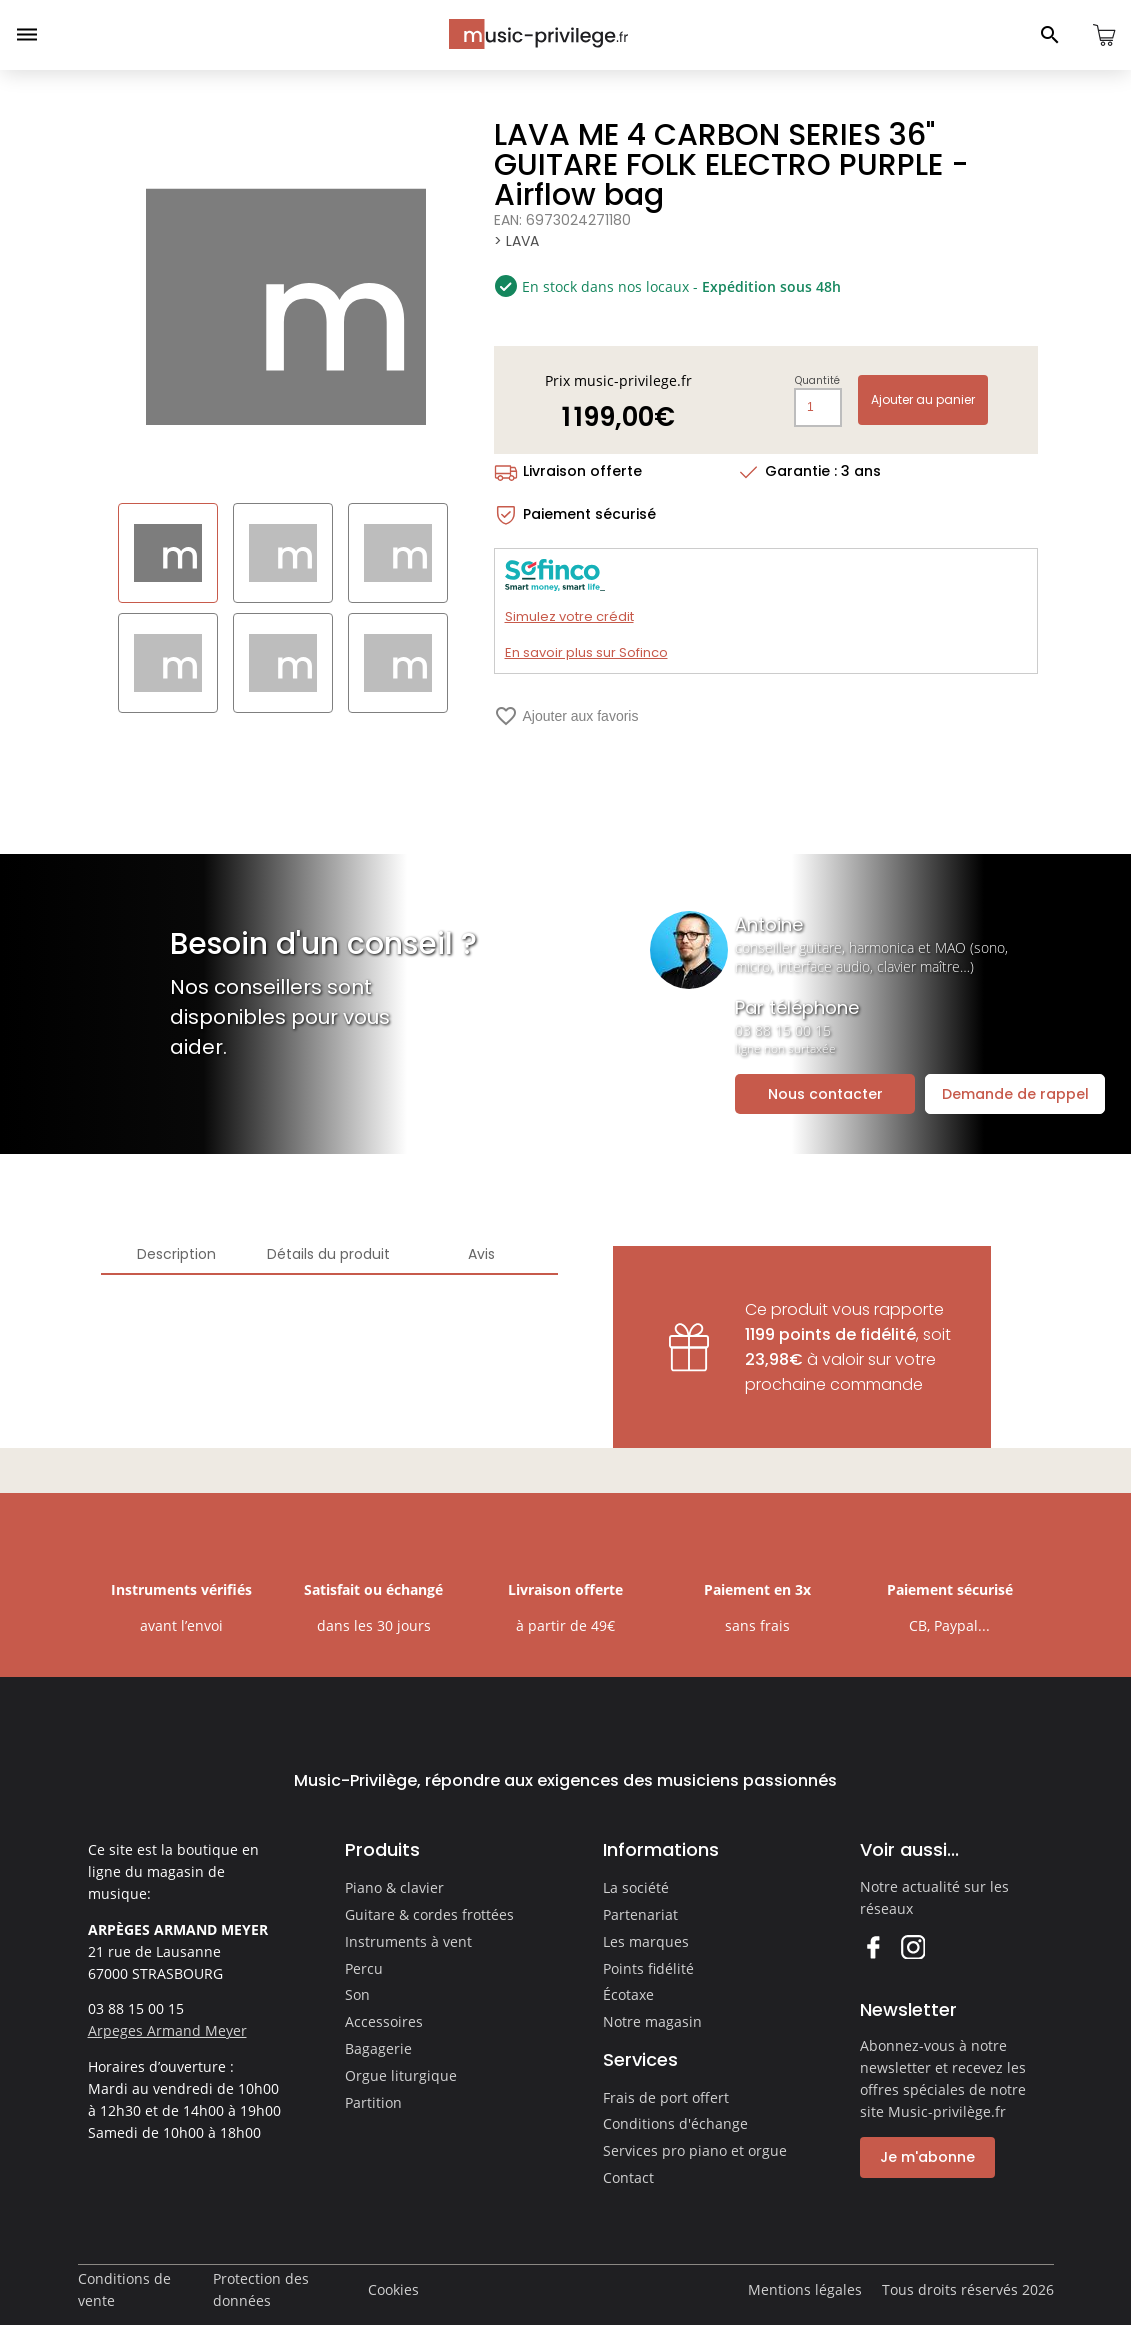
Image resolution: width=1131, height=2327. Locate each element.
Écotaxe (628, 1994)
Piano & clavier (394, 1887)
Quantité (817, 381)
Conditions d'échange (675, 2123)
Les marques (646, 1941)
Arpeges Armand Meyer (167, 2030)
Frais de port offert (666, 2097)
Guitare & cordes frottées (429, 1914)
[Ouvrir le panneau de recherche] (1050, 35)
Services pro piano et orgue (695, 2150)
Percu (364, 1968)
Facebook (872, 1946)
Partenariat (640, 1914)
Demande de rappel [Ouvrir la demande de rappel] (1015, 1094)
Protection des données (261, 2289)
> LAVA (516, 241)
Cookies (393, 2289)
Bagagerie (378, 2048)
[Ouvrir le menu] (27, 35)
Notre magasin (652, 2021)
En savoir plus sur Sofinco (586, 652)
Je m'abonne (927, 2157)
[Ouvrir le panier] (1104, 35)
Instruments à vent (408, 1941)
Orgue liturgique (401, 2075)
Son (357, 1994)
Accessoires (384, 2021)
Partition (373, 2102)
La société (636, 1887)
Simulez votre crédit (569, 616)
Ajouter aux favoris (566, 716)
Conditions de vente (124, 2289)
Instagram (912, 1946)
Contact (628, 2177)
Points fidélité (648, 1968)
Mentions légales (805, 2289)
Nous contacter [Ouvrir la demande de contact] (825, 1094)
